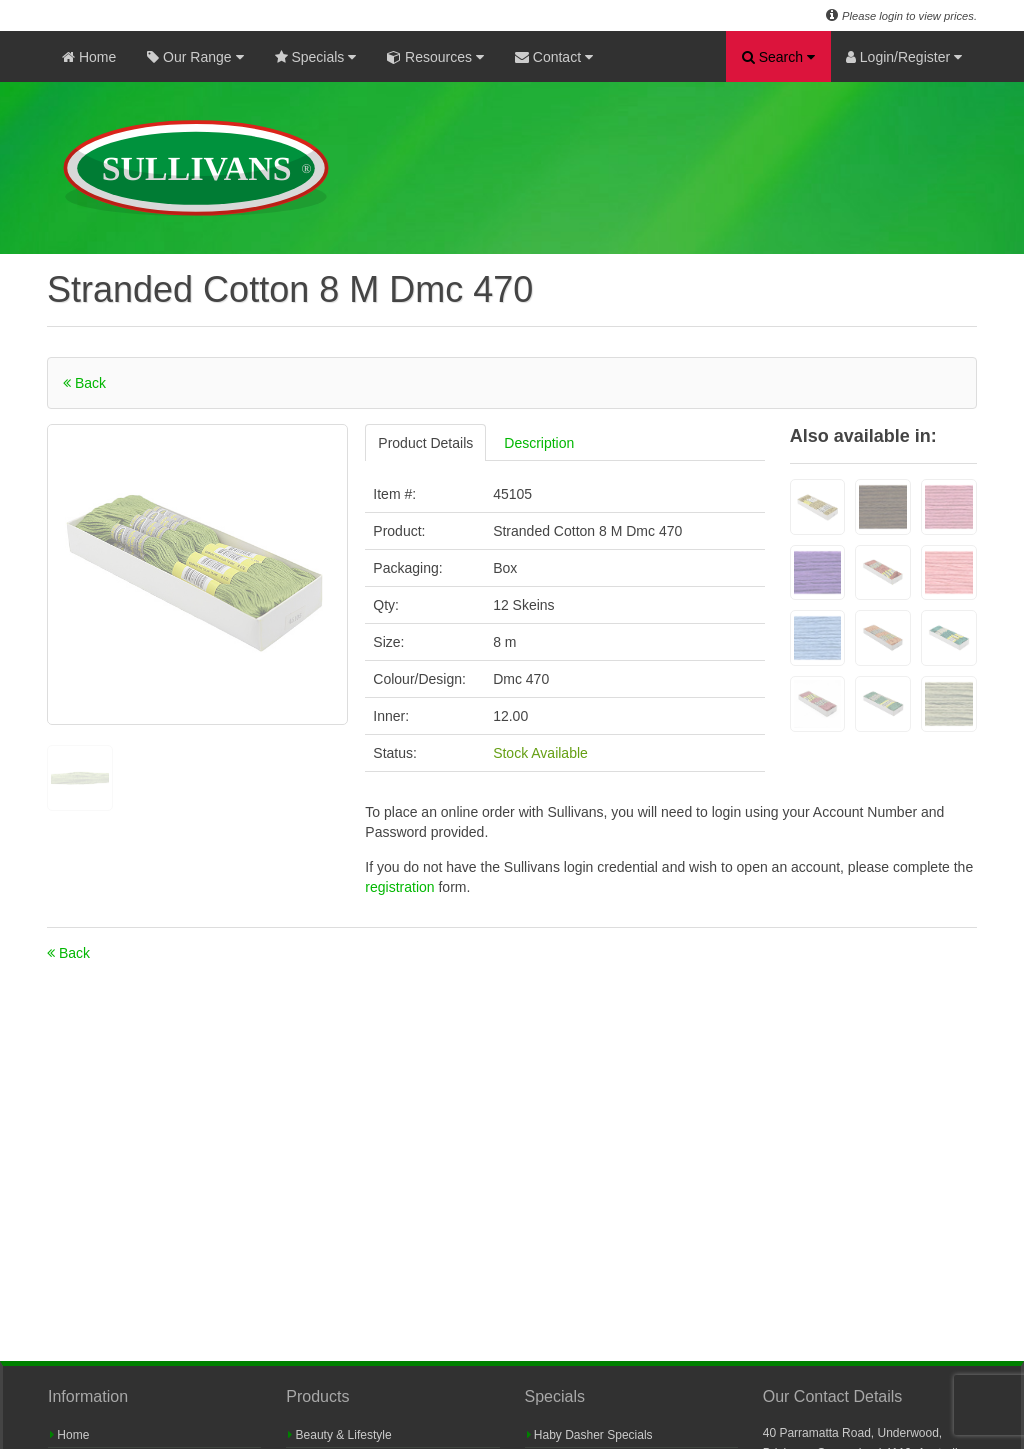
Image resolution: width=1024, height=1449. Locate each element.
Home (89, 57)
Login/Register (904, 57)
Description (539, 443)
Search (778, 57)
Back (84, 383)
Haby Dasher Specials (590, 1435)
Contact (554, 57)
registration (401, 887)
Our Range (195, 57)
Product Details (425, 443)
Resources (435, 57)
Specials (316, 57)
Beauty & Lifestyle (339, 1435)
